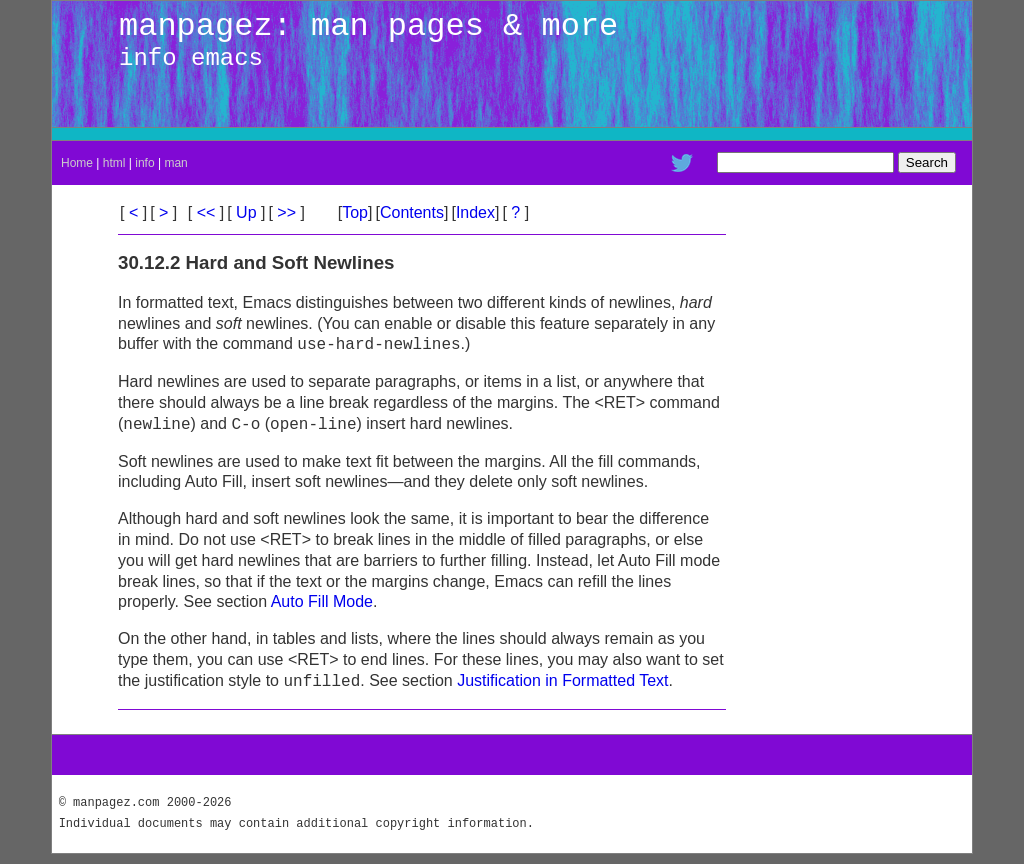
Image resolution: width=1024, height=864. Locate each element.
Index (475, 212)
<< (206, 212)
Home (77, 163)
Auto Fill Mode (322, 601)
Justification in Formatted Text (562, 681)
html (114, 163)
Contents (412, 212)
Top (355, 212)
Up (246, 212)
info (144, 163)
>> (287, 212)
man (175, 163)
